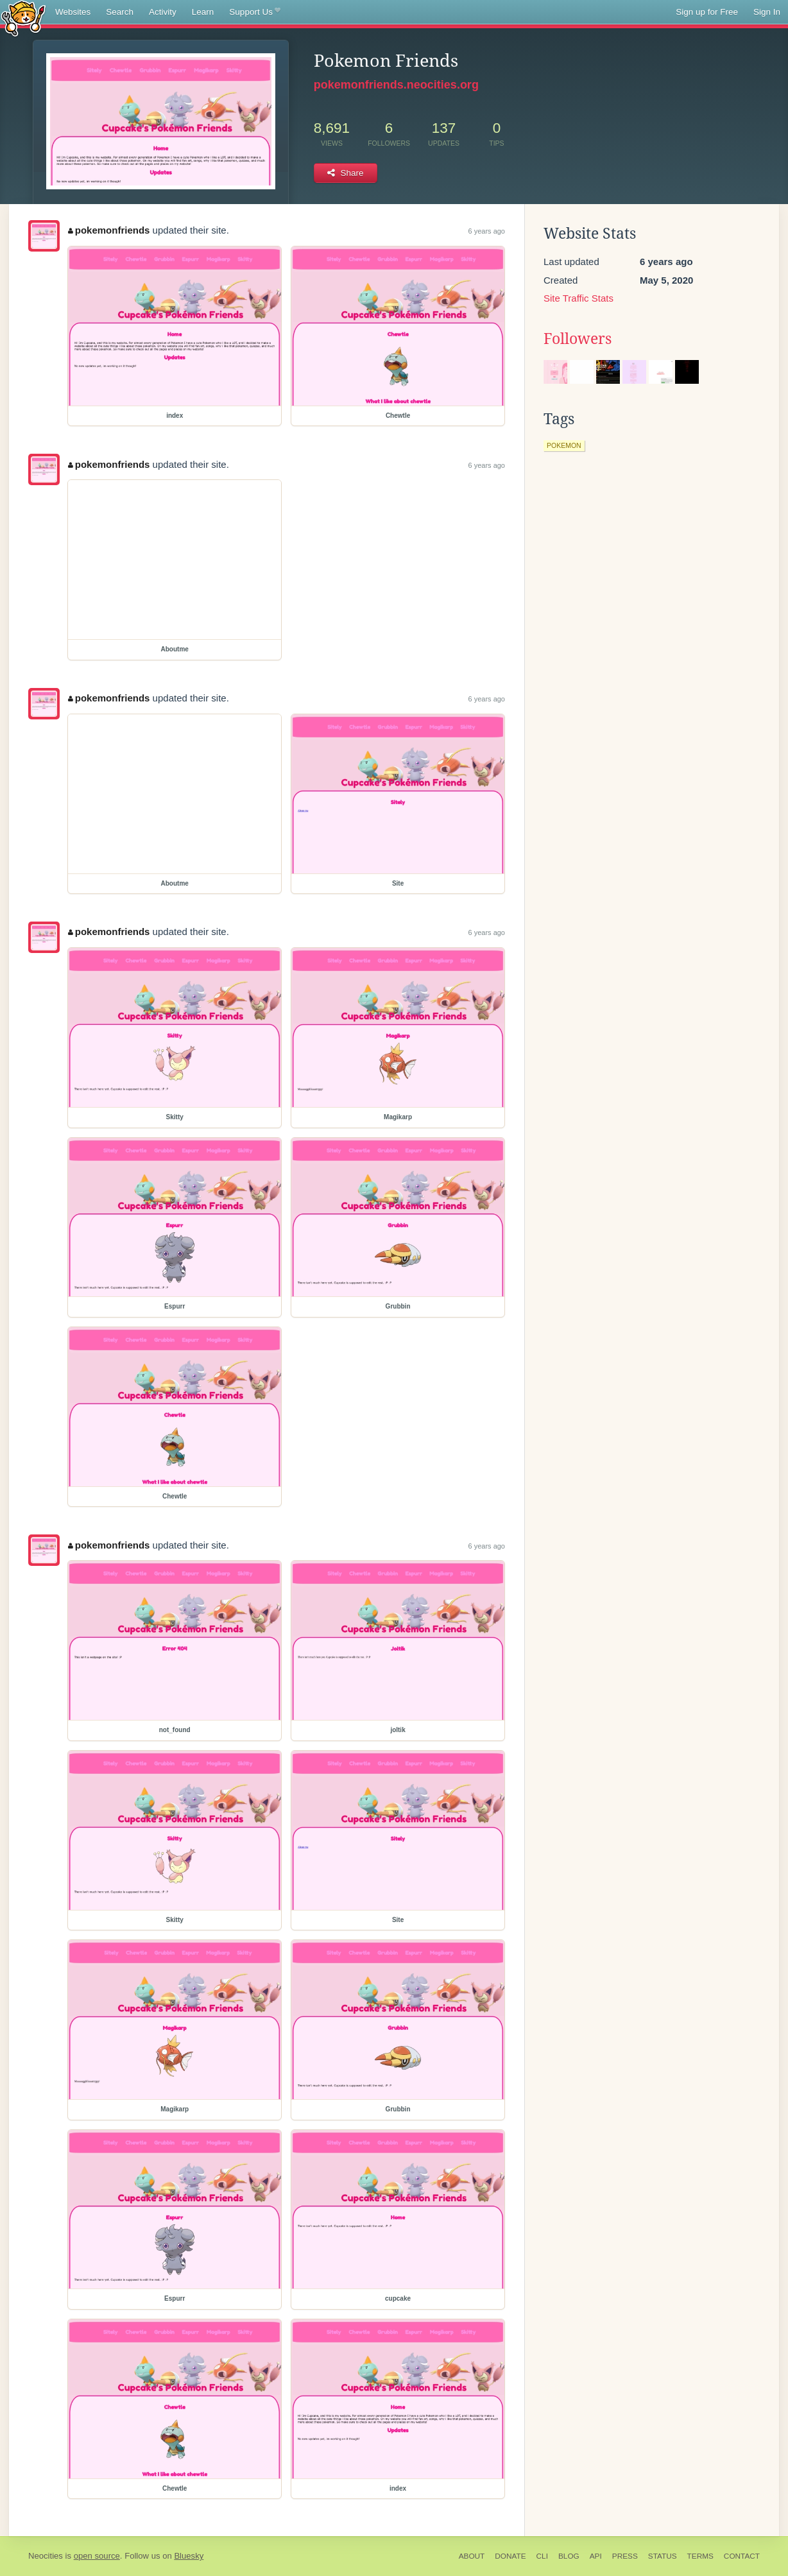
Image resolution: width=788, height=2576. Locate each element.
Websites (72, 12)
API (596, 2556)
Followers (578, 339)
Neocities (45, 2556)
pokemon (564, 445)
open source (97, 2556)
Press (625, 2556)
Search (119, 12)
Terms (700, 2556)
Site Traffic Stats (578, 298)
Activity (162, 12)
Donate (510, 2556)
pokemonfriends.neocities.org (396, 84)
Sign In (766, 12)
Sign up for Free (707, 12)
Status (662, 2556)
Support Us (254, 12)
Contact (742, 2556)
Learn (203, 12)
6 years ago (486, 231)
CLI (542, 2556)
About (472, 2556)
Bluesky (188, 2556)
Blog (568, 2556)
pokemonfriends (109, 230)
